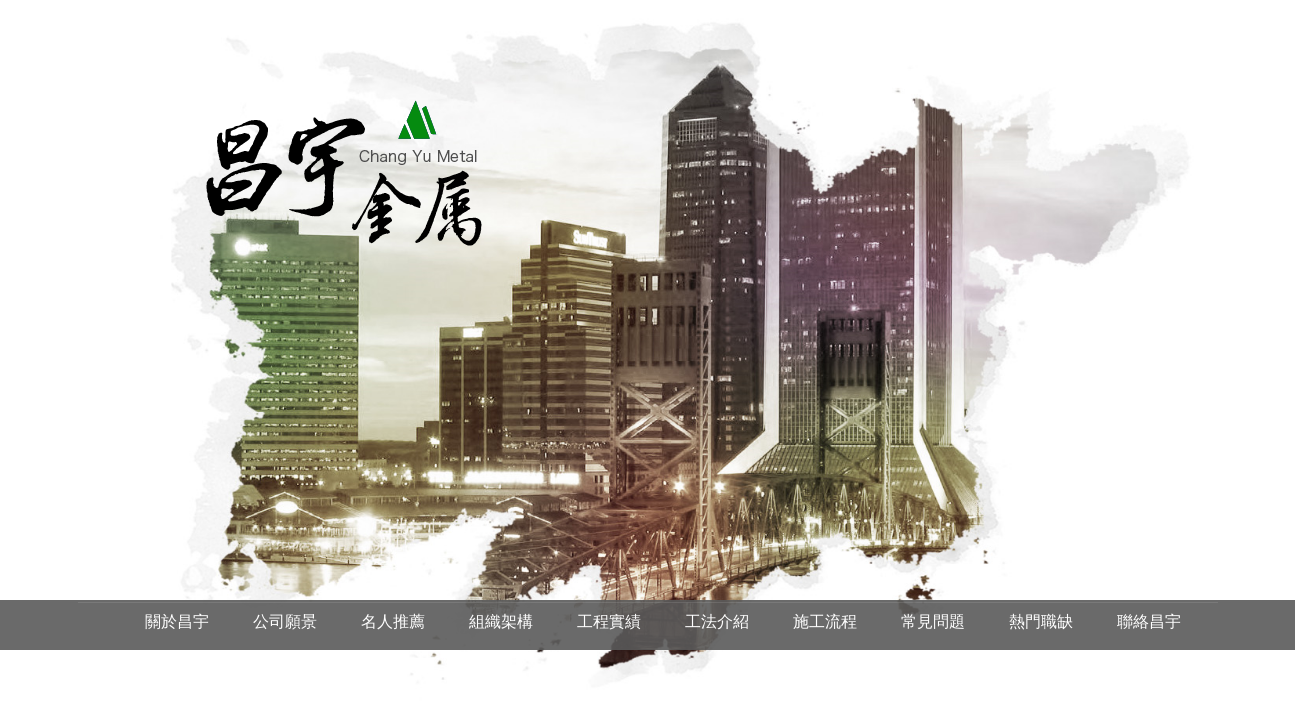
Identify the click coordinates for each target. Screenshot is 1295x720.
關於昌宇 (177, 621)
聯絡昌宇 (1149, 621)
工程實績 (609, 621)
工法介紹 (717, 621)
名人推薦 (393, 621)
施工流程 (825, 621)
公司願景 (285, 621)
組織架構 (501, 621)
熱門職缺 (1041, 621)
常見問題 (933, 621)
